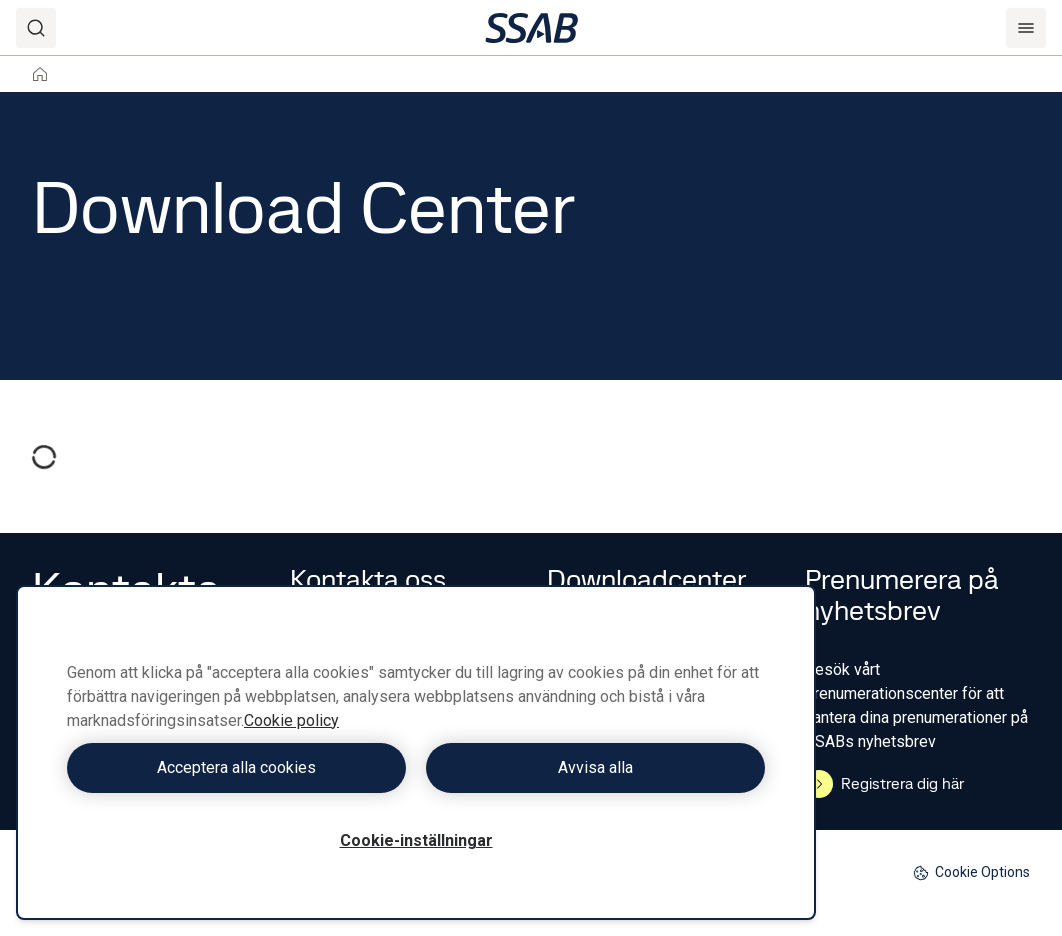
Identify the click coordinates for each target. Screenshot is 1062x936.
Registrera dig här (884, 784)
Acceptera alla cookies (236, 767)
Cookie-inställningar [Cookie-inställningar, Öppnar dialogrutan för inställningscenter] (416, 840)
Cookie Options (971, 872)
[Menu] (1026, 28)
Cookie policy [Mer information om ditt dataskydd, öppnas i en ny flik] (291, 720)
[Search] (36, 28)
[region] (416, 752)
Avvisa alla (595, 767)
